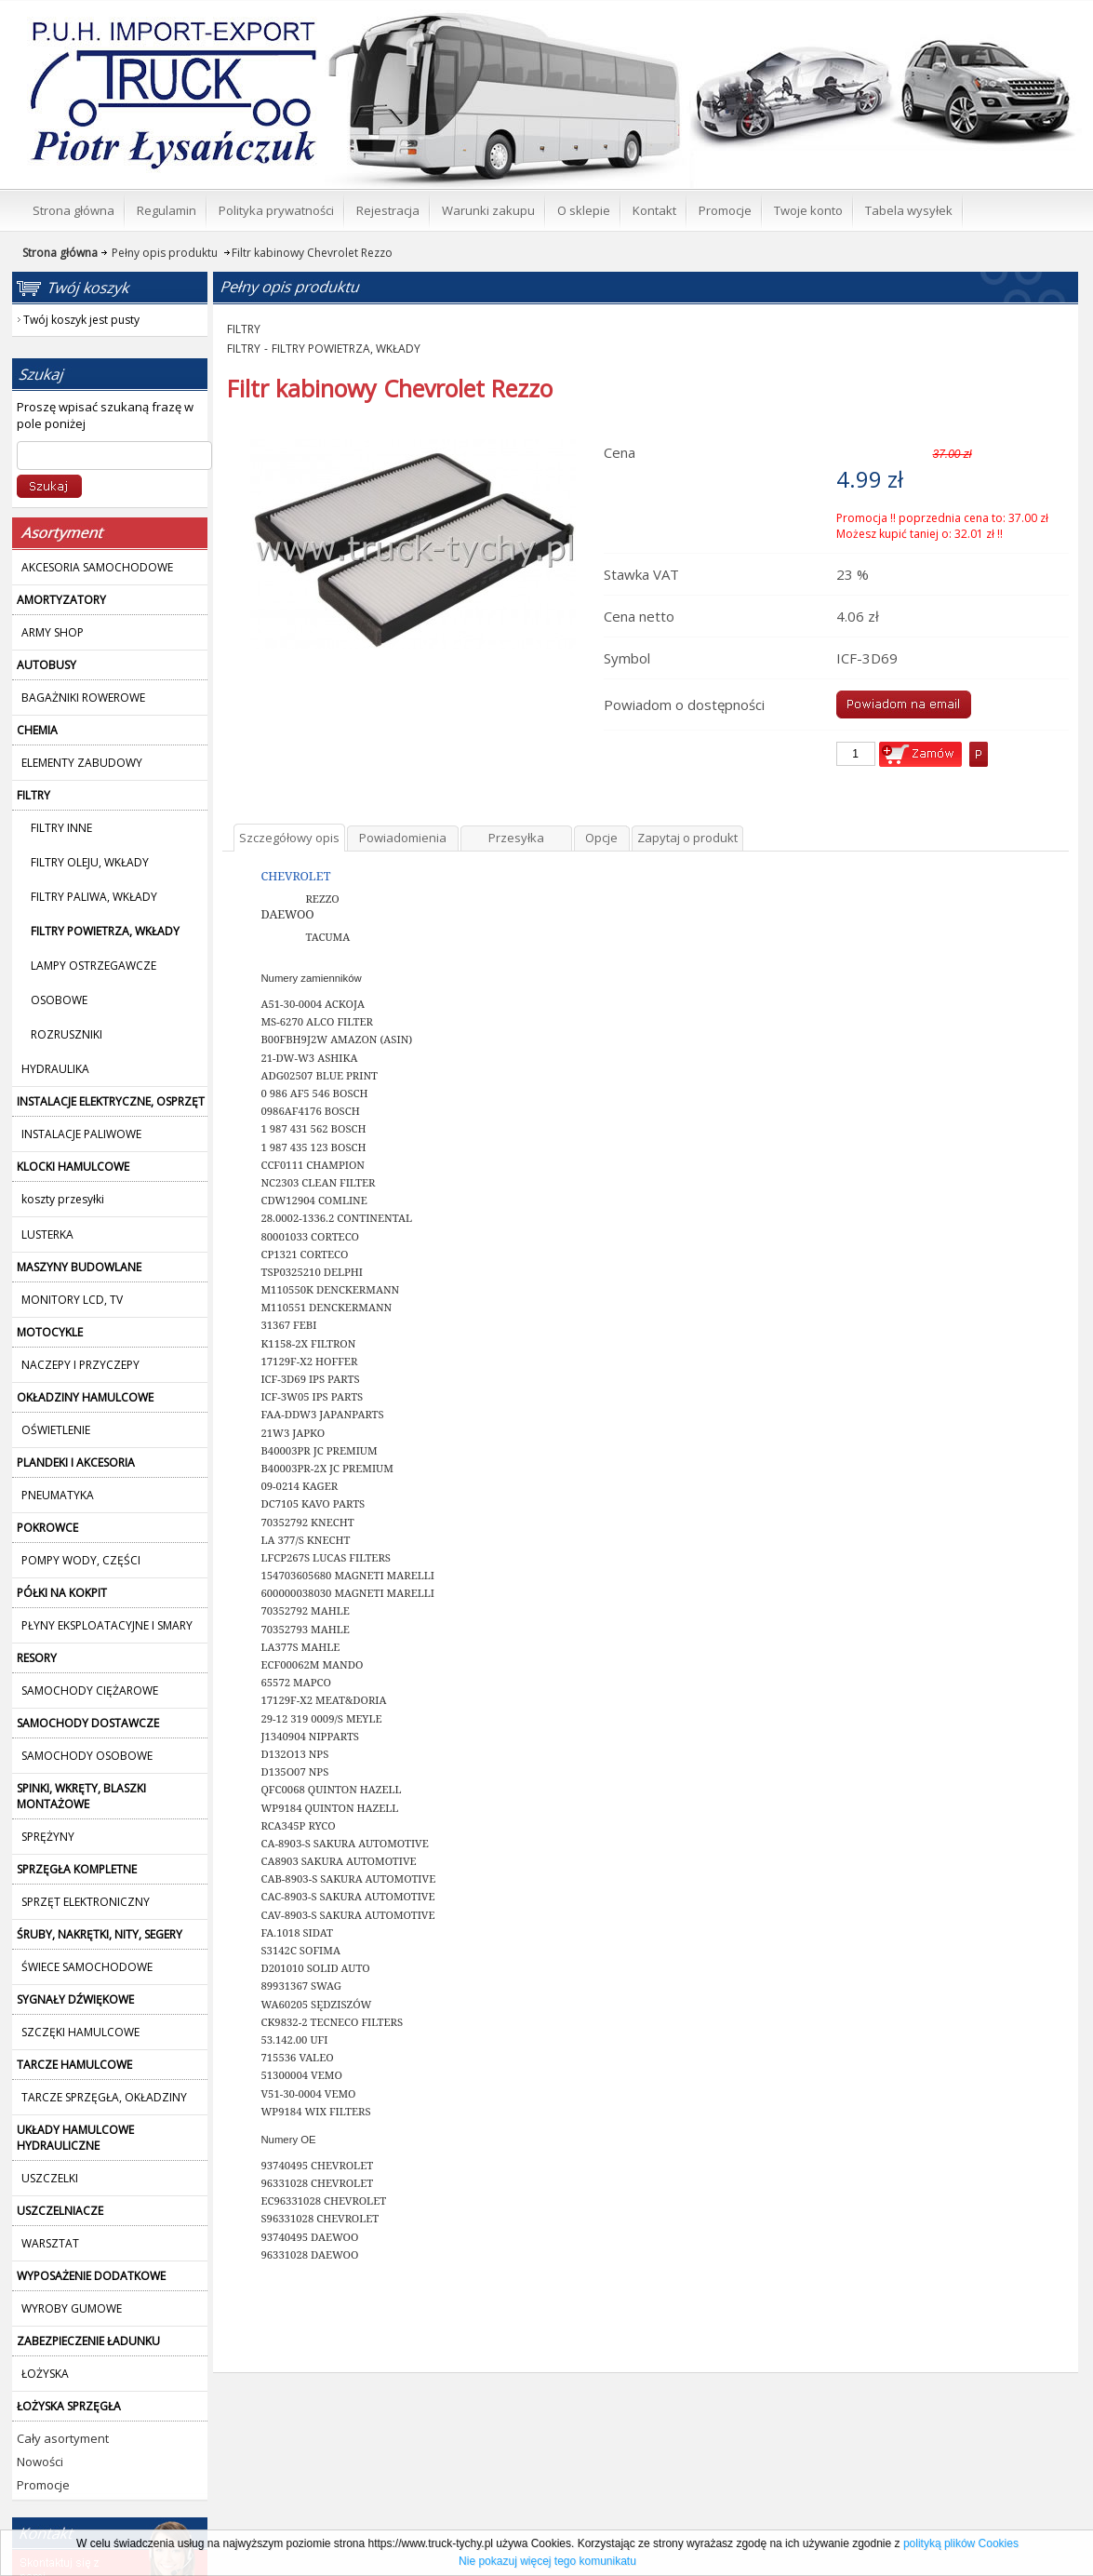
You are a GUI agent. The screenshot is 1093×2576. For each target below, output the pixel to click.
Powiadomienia (403, 837)
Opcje (601, 837)
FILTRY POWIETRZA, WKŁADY (346, 348)
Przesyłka (516, 837)
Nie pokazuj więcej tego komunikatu (547, 2561)
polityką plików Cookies (961, 2543)
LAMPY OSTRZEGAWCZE (93, 965)
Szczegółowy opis (289, 837)
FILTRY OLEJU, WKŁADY (90, 862)
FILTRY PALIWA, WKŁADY (94, 897)
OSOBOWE (59, 1000)
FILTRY (243, 329)
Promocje (43, 2484)
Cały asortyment (63, 2438)
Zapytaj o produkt (687, 837)
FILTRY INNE (61, 828)
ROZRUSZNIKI (66, 1034)
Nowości (40, 2461)
